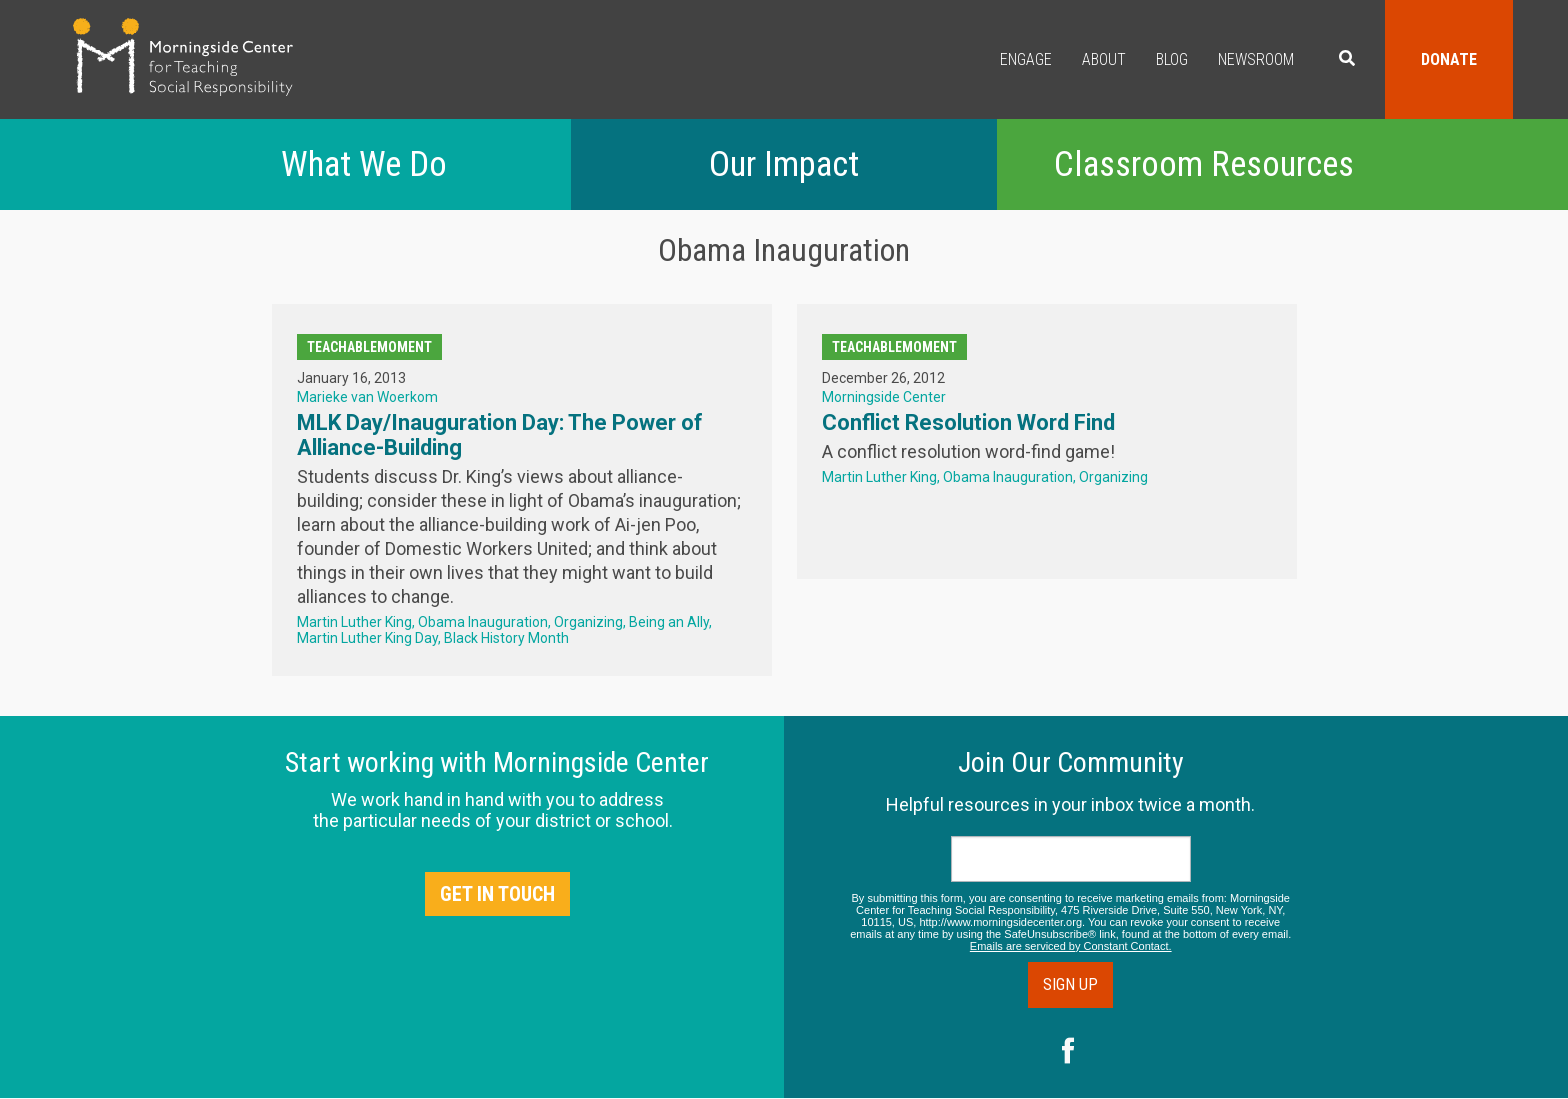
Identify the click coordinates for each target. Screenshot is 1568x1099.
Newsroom (1256, 59)
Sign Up (1070, 984)
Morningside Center (884, 397)
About (1104, 59)
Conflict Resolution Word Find (968, 422)
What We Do (364, 164)
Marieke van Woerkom (367, 397)
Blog (1172, 59)
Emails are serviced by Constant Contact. (1071, 946)
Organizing (588, 622)
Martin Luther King (354, 622)
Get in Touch (497, 894)
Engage (1026, 59)
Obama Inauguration (483, 622)
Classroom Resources (1204, 164)
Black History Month (506, 638)
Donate (1449, 59)
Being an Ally (669, 622)
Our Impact (784, 164)
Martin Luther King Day (367, 638)
